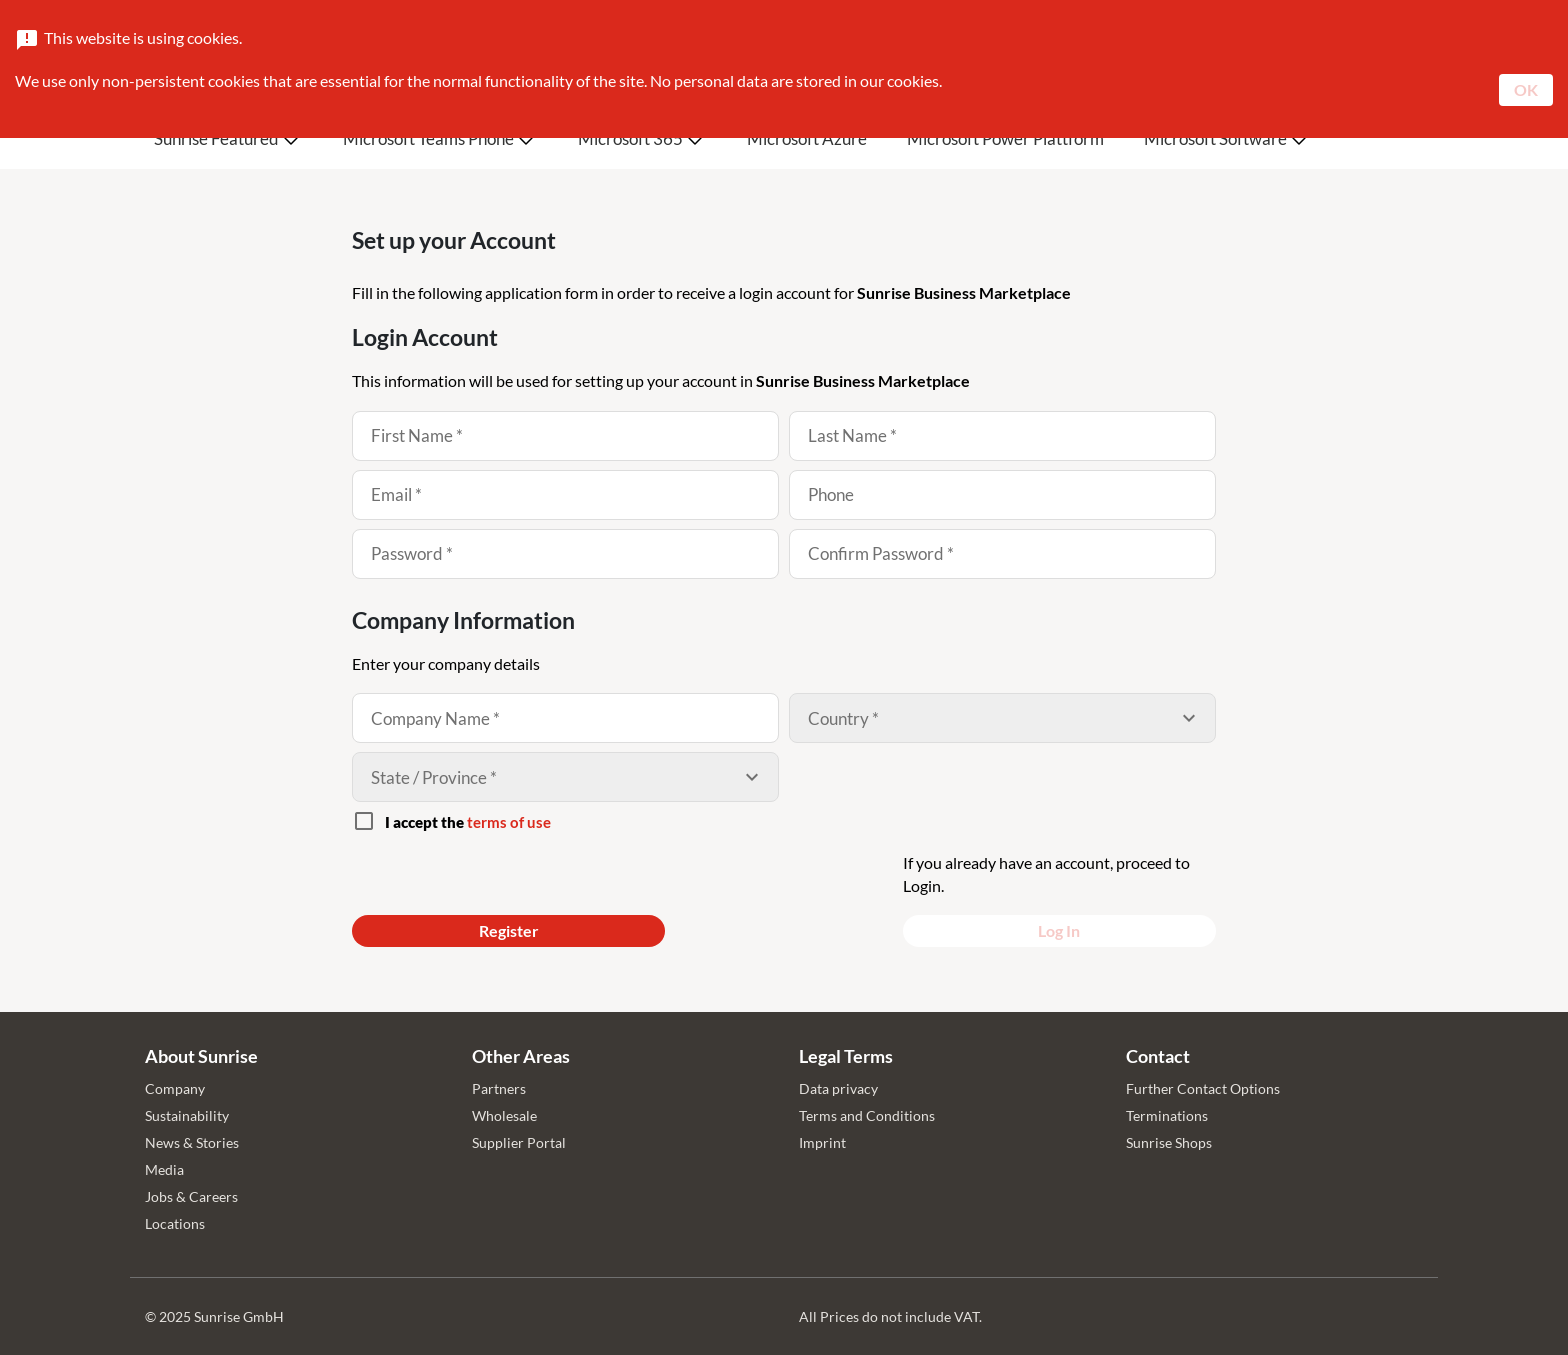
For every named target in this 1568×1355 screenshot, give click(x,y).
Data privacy (838, 1088)
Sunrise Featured (216, 138)
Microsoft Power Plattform (1005, 138)
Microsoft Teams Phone (428, 138)
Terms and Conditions (867, 1115)
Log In (1059, 930)
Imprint (822, 1142)
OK (1526, 89)
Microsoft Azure (807, 138)
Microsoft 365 (630, 138)
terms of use (509, 822)
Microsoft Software (1215, 138)
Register (509, 930)
